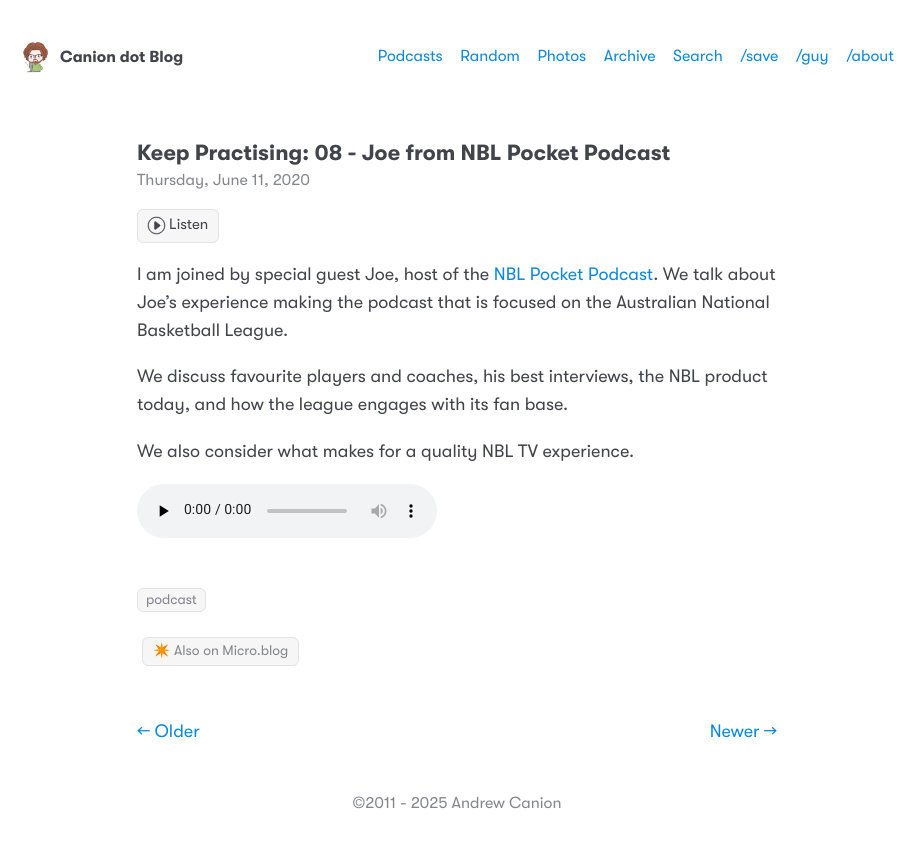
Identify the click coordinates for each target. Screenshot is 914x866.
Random (490, 56)
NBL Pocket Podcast (573, 275)
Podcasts (410, 56)
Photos (561, 56)
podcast (171, 600)
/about (870, 56)
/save (759, 56)
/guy (812, 56)
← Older (168, 732)
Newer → (743, 732)
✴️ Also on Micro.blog (220, 651)
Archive (630, 56)
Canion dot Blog (101, 57)
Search (698, 56)
